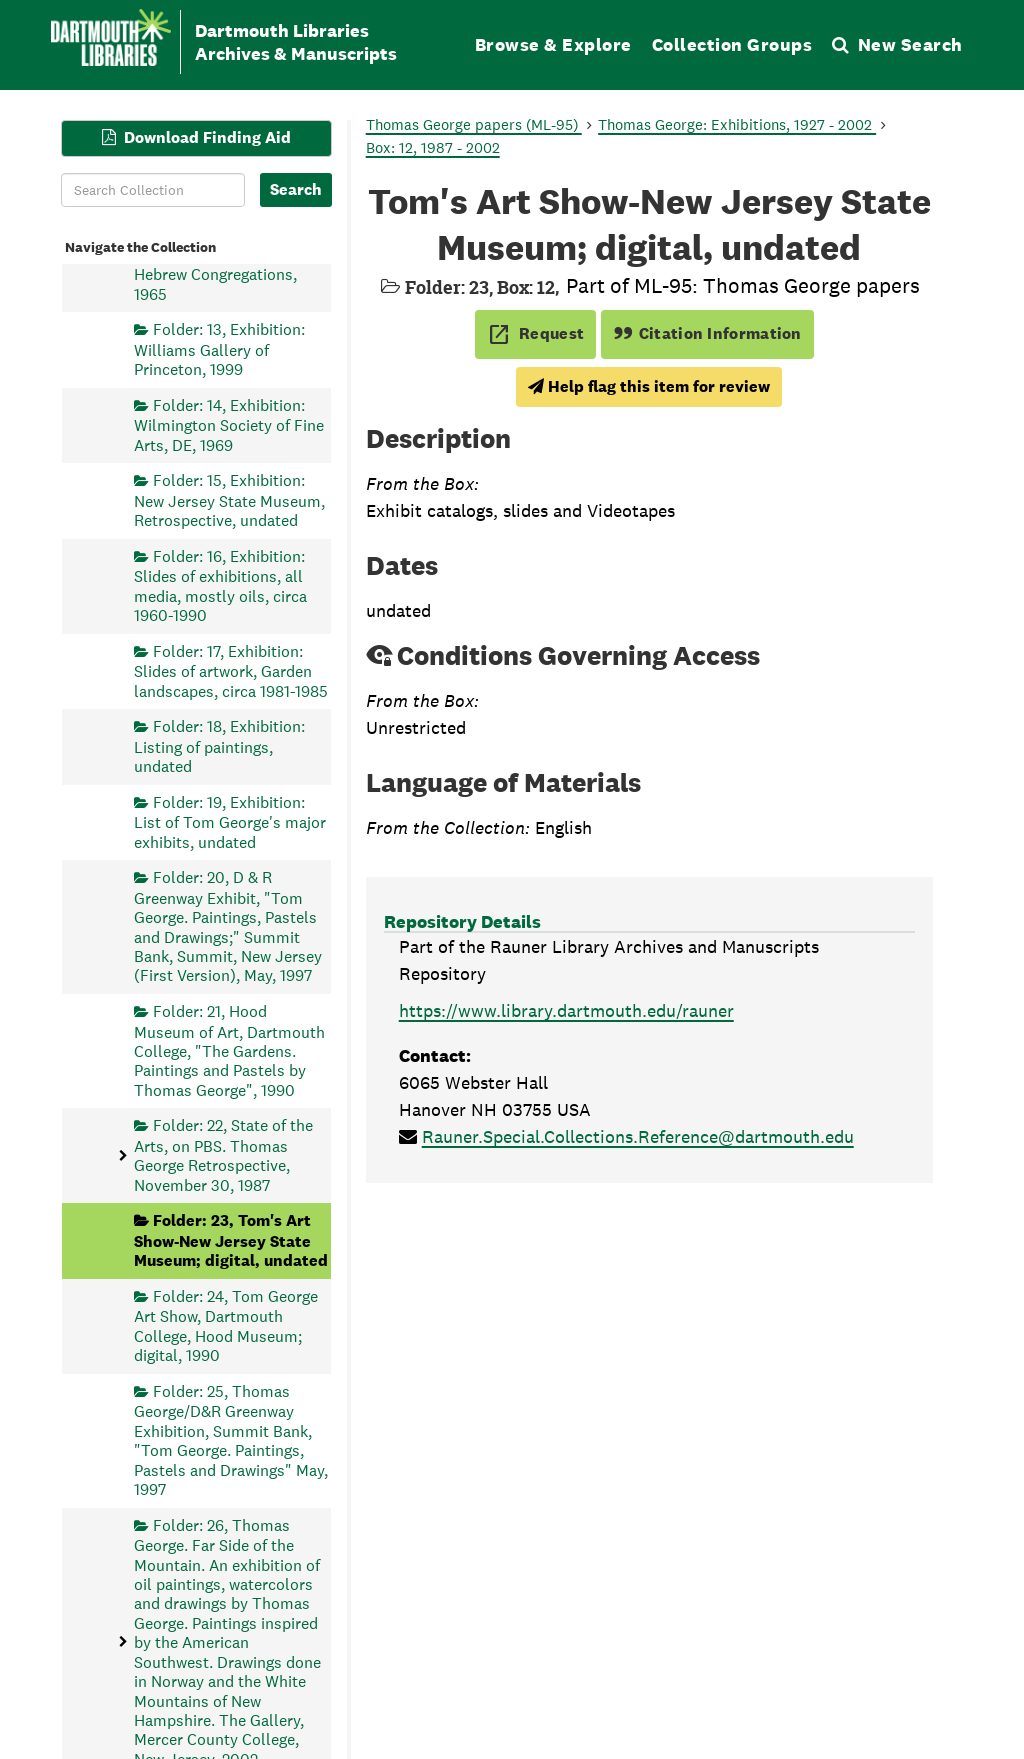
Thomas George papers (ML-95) (474, 124)
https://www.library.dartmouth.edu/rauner (566, 1010)
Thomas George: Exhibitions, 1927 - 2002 (737, 124)
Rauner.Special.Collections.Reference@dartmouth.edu (638, 1136)
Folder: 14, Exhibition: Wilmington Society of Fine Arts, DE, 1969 (229, 424)
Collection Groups (732, 44)
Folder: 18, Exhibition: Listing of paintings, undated (219, 746)
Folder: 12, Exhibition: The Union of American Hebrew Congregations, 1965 (219, 264)
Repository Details (462, 921)
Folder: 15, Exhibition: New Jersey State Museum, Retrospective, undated (229, 500)
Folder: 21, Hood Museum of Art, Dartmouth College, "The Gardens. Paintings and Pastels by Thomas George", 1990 (229, 1051)
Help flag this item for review (649, 386)
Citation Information (707, 333)
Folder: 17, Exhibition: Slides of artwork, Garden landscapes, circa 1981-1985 (231, 670)
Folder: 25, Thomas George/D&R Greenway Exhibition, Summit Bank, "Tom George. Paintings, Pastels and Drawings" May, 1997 (231, 1439)
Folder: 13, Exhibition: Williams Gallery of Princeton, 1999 (219, 349)
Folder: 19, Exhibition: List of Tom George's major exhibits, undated (230, 821)
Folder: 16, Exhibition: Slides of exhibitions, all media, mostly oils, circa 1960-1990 (220, 585)
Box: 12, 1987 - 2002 (433, 147)
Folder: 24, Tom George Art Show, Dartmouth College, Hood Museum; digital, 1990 (226, 1325)
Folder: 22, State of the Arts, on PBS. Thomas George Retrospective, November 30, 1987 (223, 1155)
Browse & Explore (553, 44)
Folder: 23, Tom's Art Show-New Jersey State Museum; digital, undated (231, 1240)
